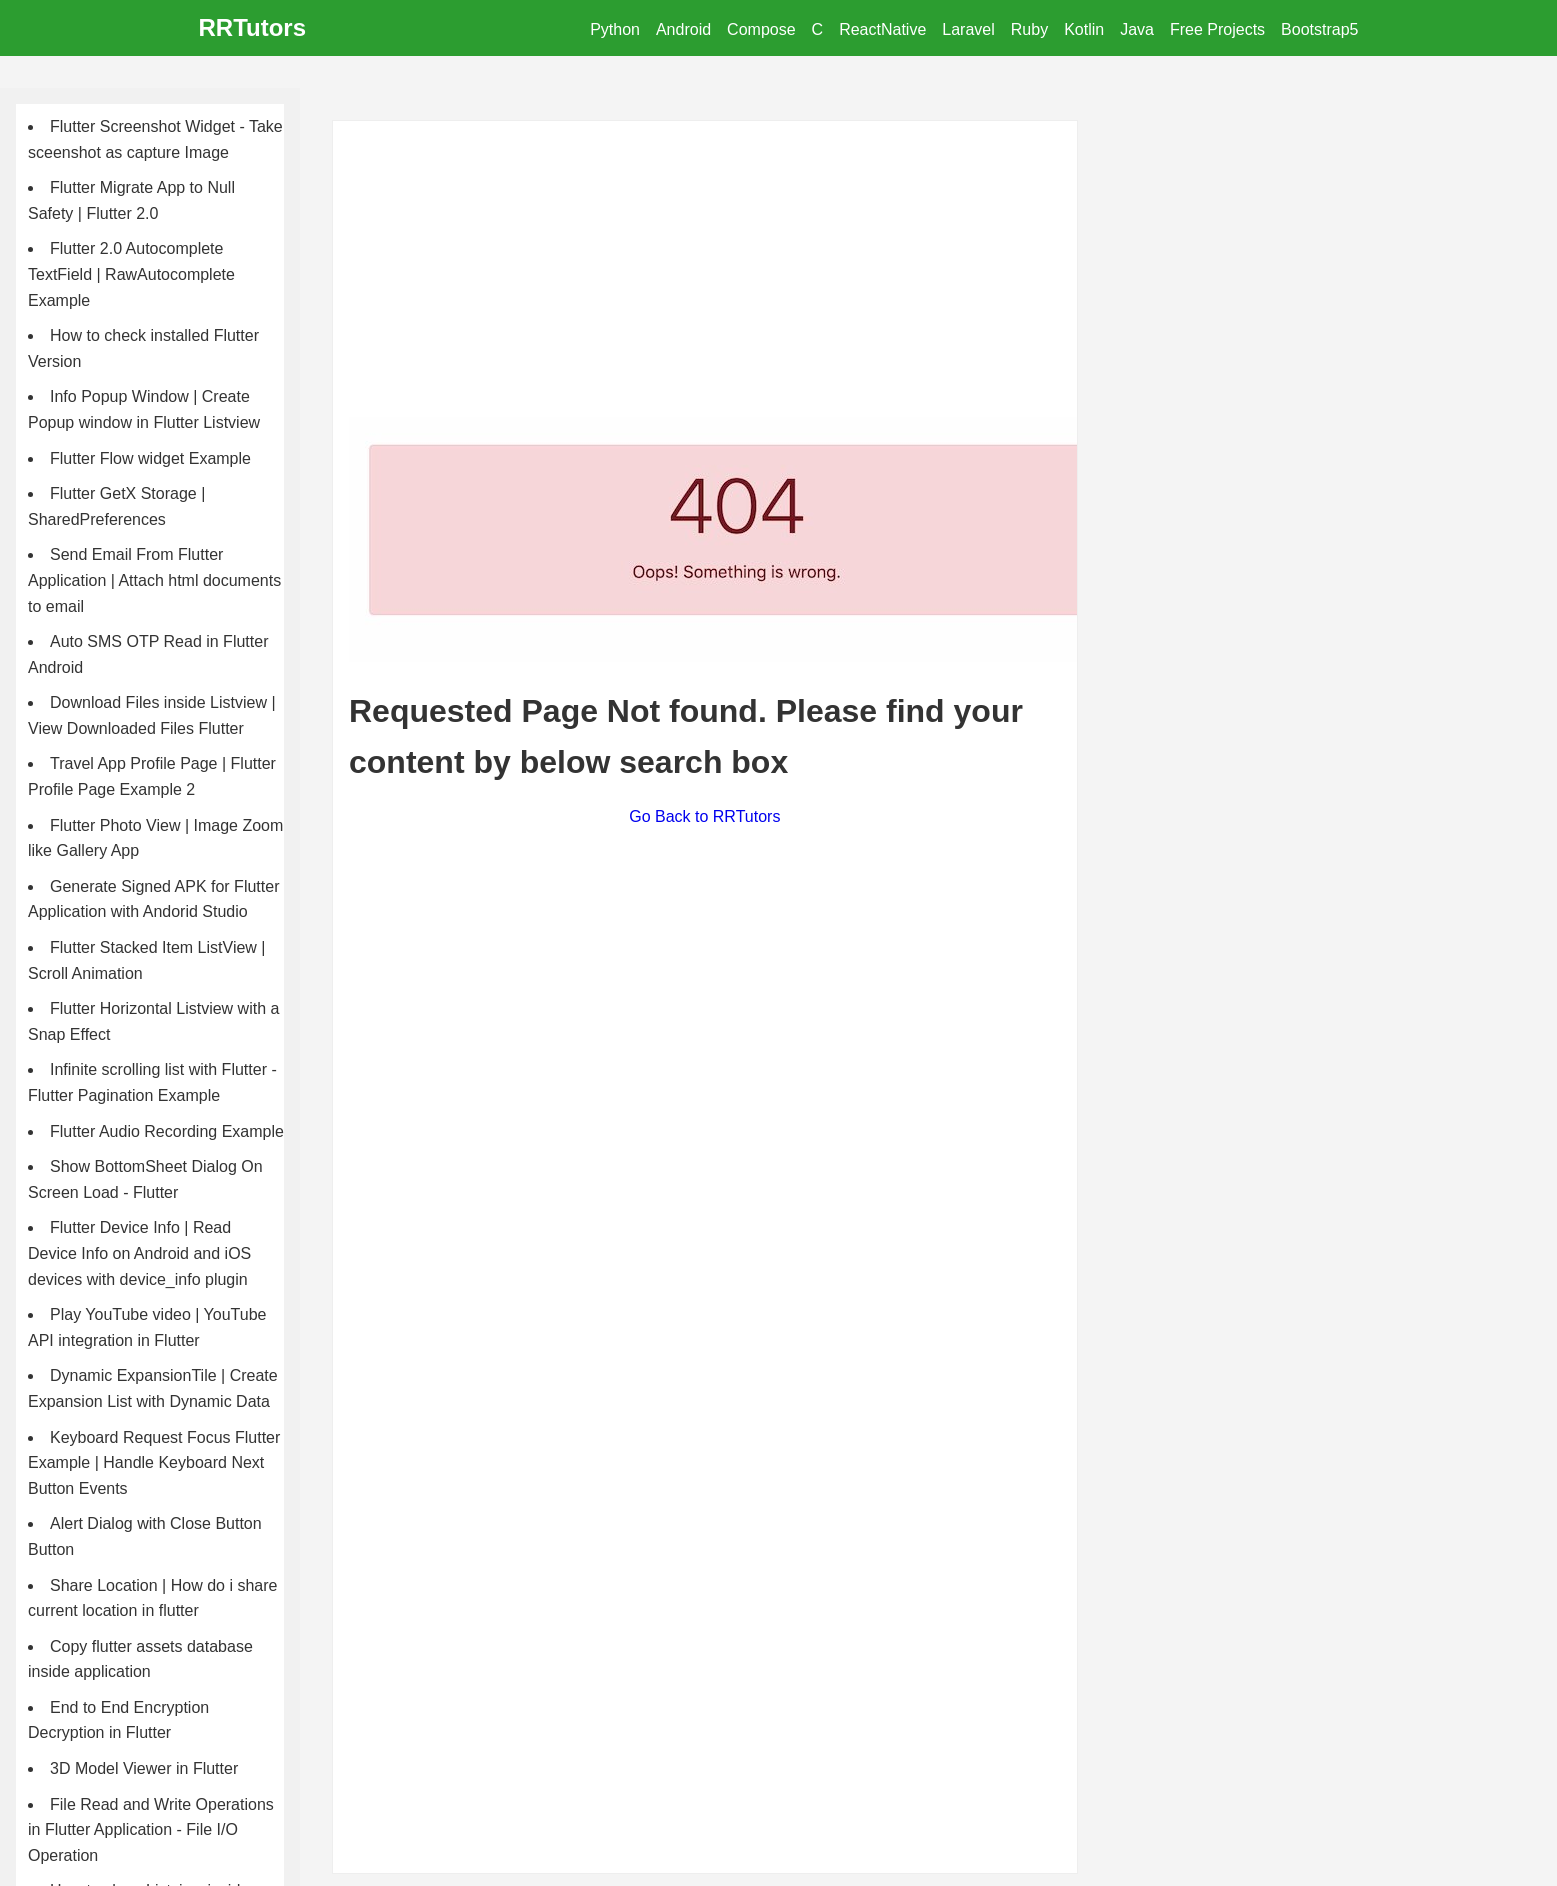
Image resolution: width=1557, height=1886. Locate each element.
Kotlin (1084, 29)
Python (615, 29)
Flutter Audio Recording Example (167, 1131)
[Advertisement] (705, 277)
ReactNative (882, 29)
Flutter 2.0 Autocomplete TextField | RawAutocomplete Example (131, 274)
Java (1137, 29)
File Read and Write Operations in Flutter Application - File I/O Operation (151, 1830)
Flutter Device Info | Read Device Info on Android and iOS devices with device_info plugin (139, 1253)
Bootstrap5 (1319, 29)
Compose (761, 29)
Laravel (968, 29)
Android (683, 29)
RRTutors (253, 27)
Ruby (1029, 29)
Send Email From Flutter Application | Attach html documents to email (154, 580)
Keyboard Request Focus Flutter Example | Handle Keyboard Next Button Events (154, 1463)
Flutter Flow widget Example (150, 458)
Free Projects (1217, 29)
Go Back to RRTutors (704, 816)
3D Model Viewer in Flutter (144, 1768)
